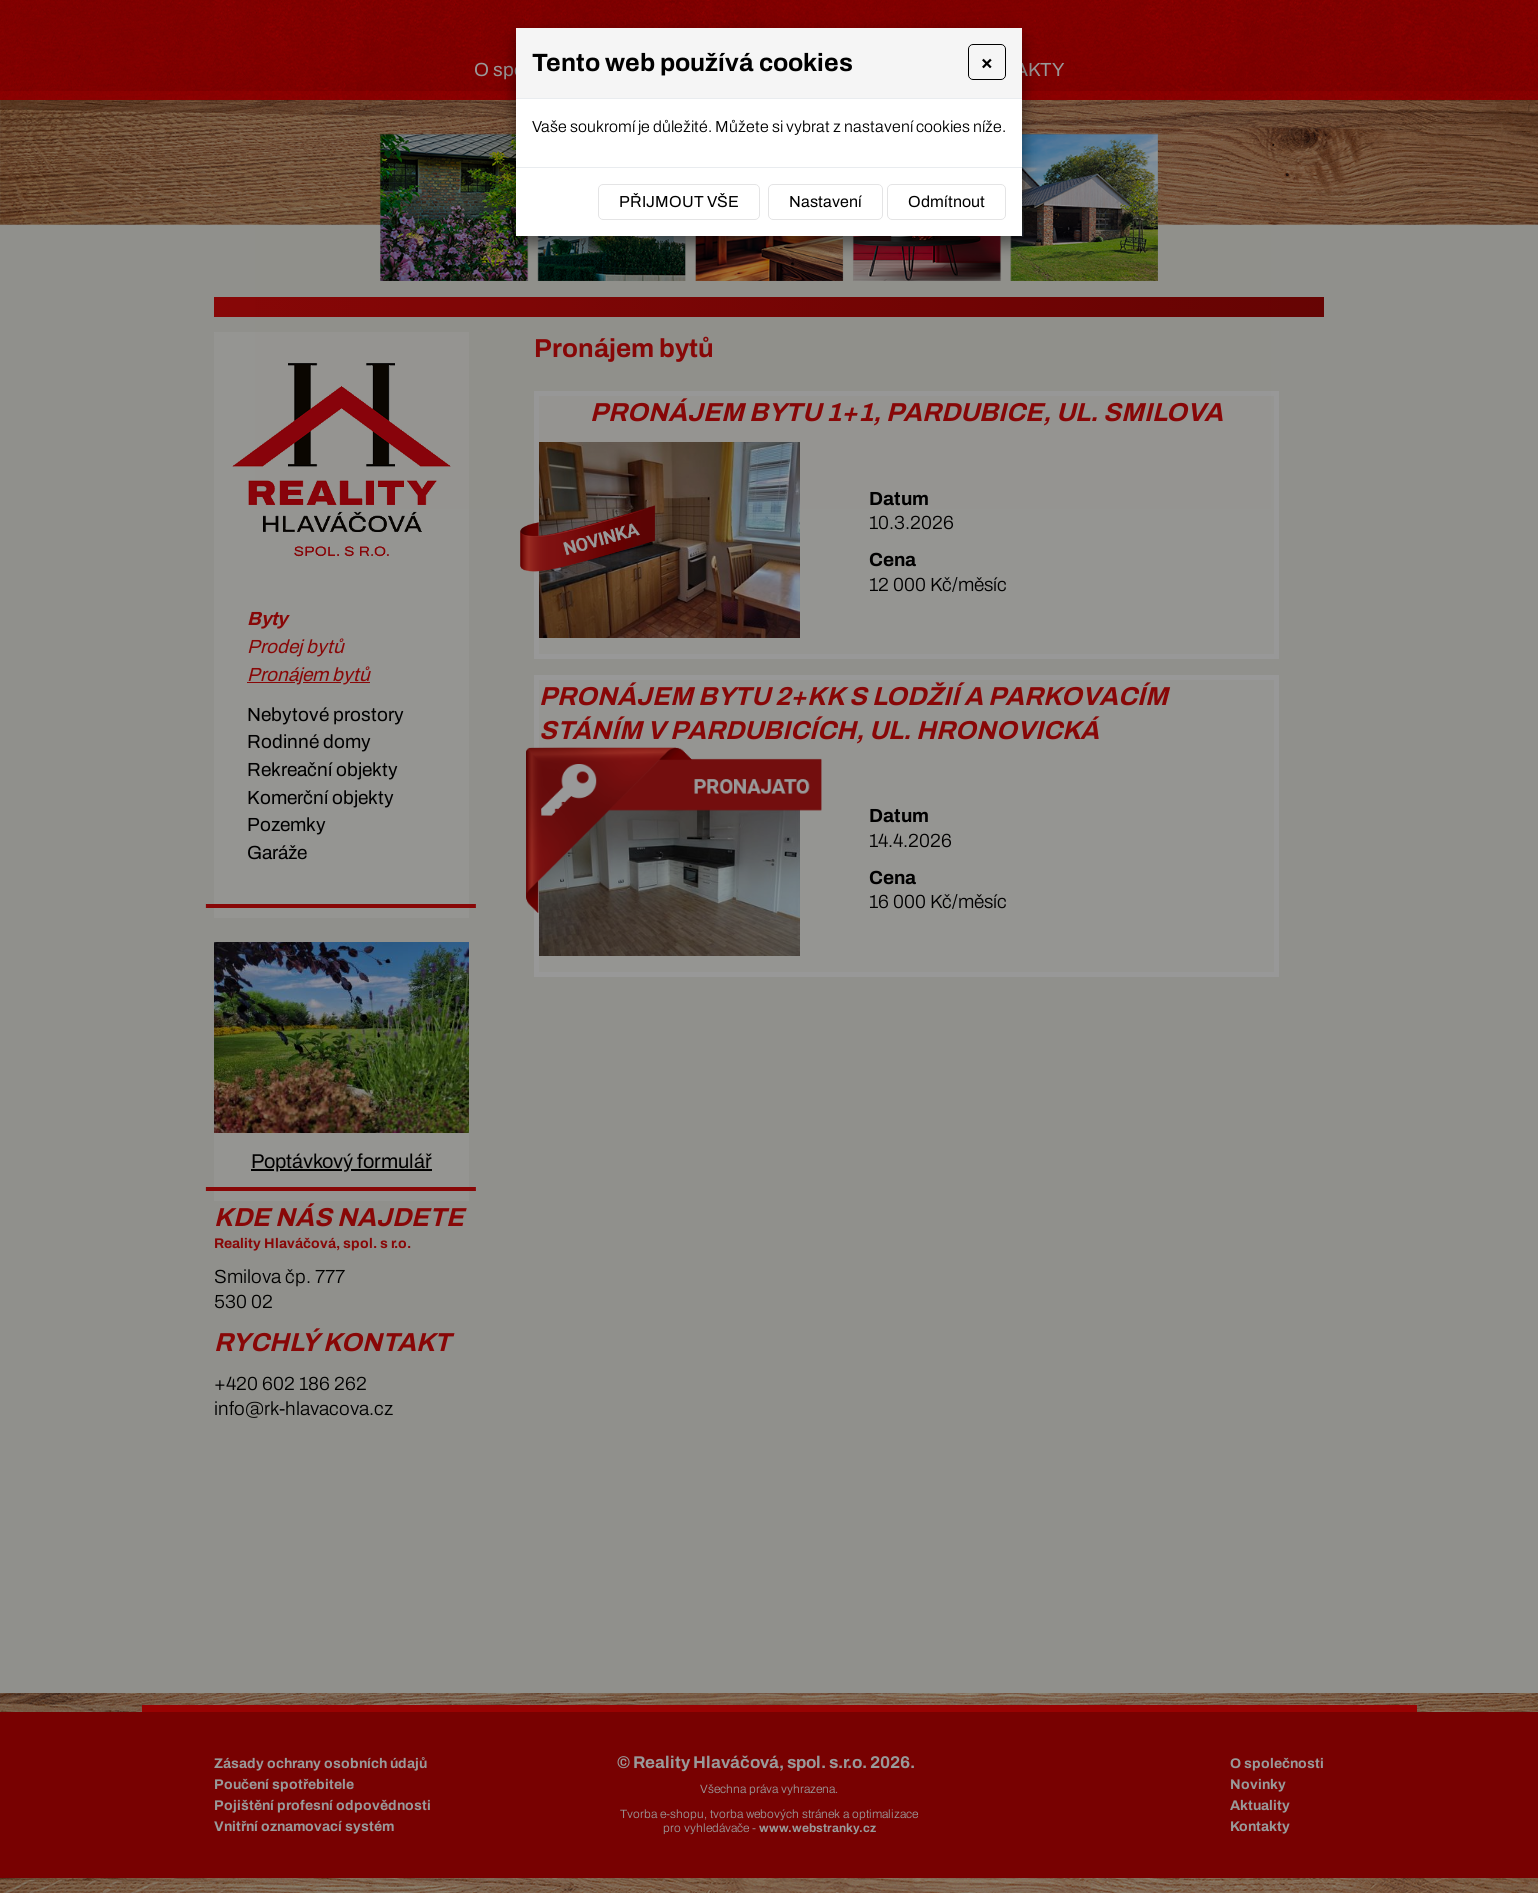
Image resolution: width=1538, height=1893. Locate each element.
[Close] (987, 62)
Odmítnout (946, 201)
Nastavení (825, 201)
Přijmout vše (679, 201)
